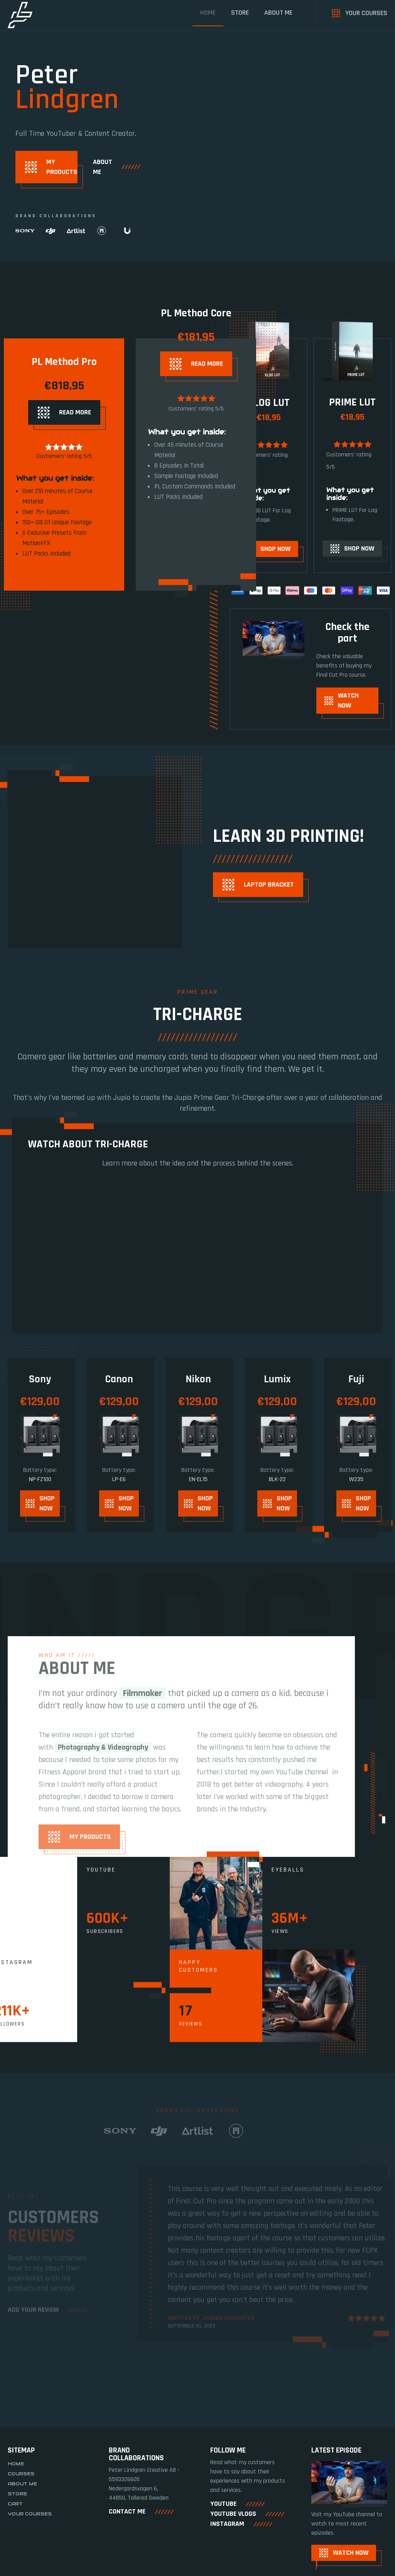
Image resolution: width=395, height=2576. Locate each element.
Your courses (30, 2532)
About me (278, 12)
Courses (21, 2492)
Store (17, 2512)
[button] (371, 2382)
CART (15, 2522)
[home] (20, 15)
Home (208, 12)
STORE (240, 12)
